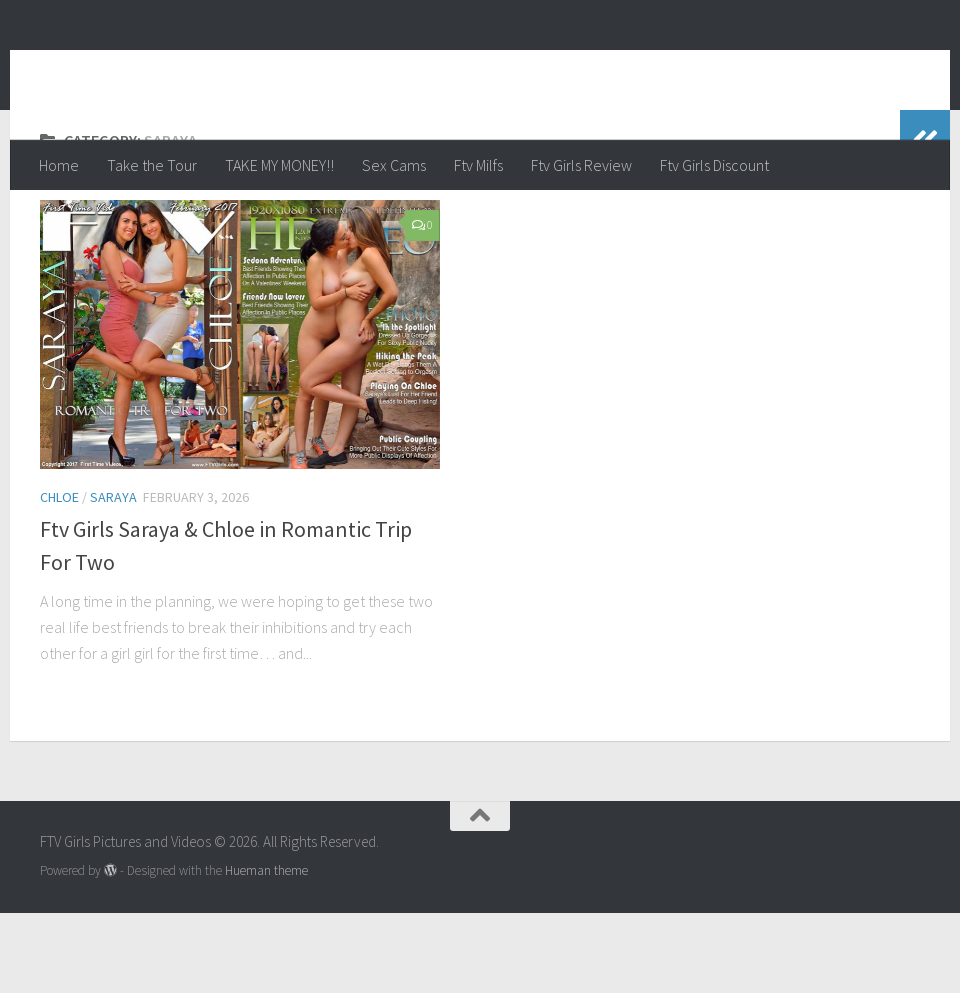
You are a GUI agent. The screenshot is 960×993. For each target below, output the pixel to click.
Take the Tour (152, 165)
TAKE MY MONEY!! (279, 165)
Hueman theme (266, 950)
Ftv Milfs (478, 165)
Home (59, 165)
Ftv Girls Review (581, 165)
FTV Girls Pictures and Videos (296, 69)
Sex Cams (394, 165)
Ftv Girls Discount (714, 165)
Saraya (113, 577)
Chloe (59, 577)
